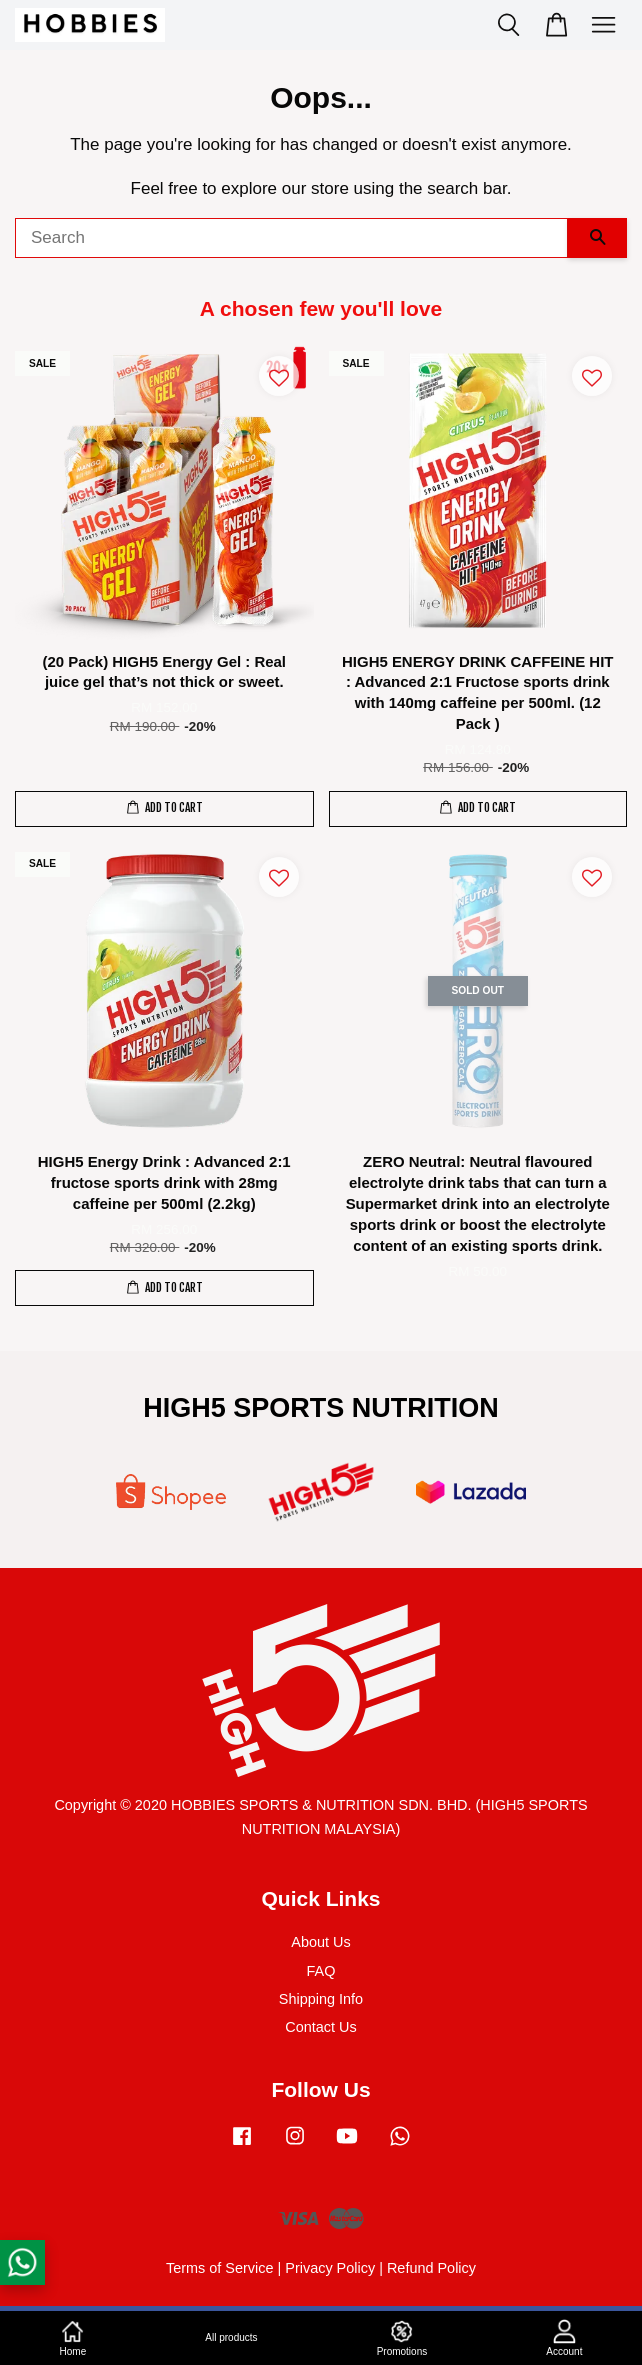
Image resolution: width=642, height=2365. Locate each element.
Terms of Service (220, 2268)
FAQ (321, 1971)
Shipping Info (321, 1999)
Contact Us (320, 2027)
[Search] (291, 238)
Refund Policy (431, 2268)
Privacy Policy (330, 2268)
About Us (320, 1942)
